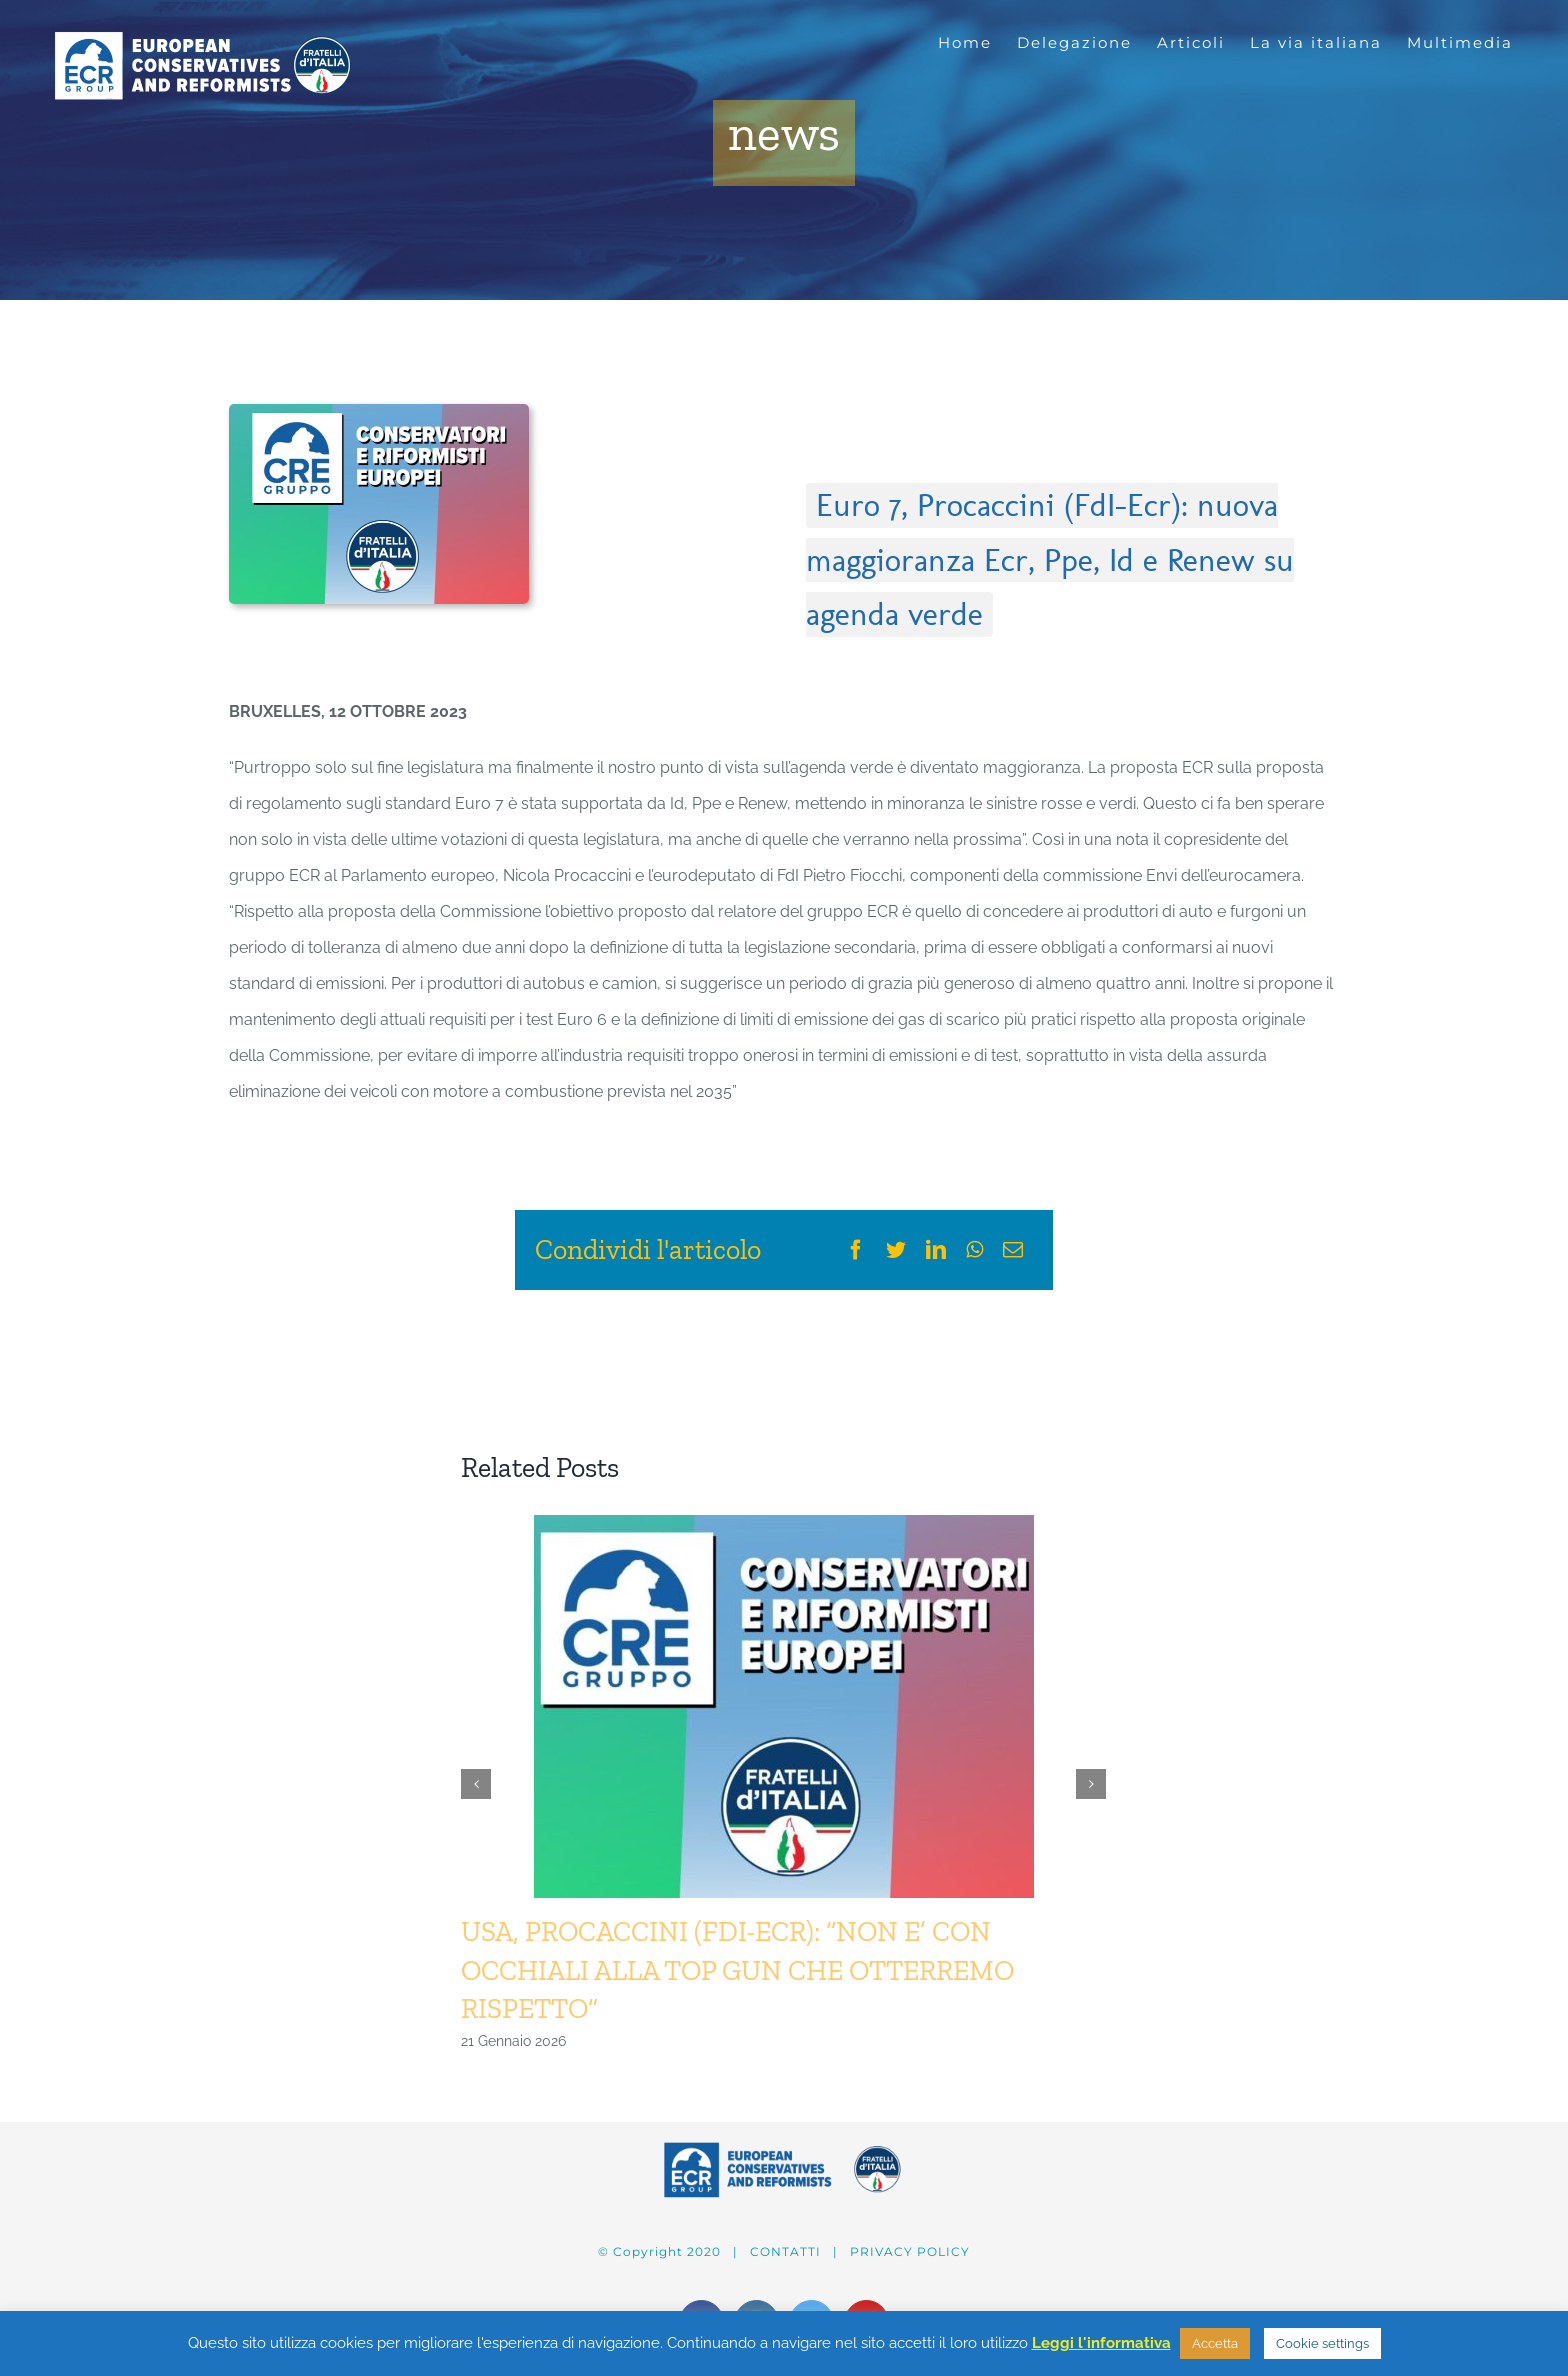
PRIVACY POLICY (910, 2251)
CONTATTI (785, 2251)
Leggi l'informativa (1101, 2343)
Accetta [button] (1215, 2343)
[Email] (1013, 1250)
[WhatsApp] (974, 1250)
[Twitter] (896, 1250)
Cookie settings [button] (1322, 2343)
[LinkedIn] (936, 1250)
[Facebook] (856, 1250)
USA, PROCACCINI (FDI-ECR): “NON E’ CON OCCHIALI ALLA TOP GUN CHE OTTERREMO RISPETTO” (737, 1969)
